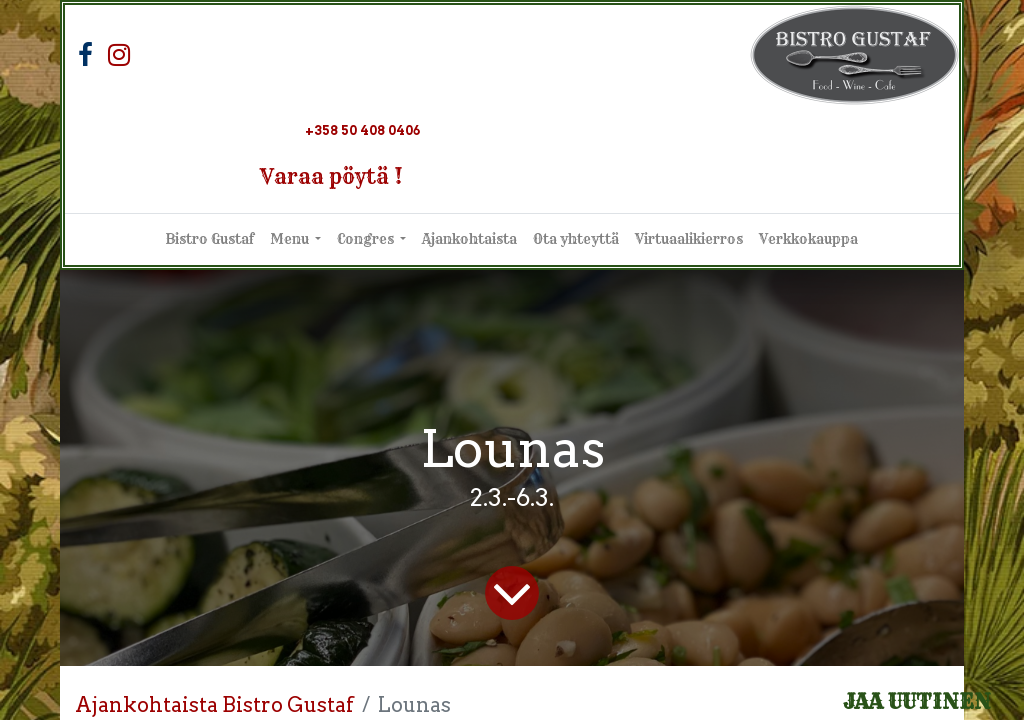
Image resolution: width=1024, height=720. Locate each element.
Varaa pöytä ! (331, 176)
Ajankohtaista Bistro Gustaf (214, 705)
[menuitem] (210, 240)
